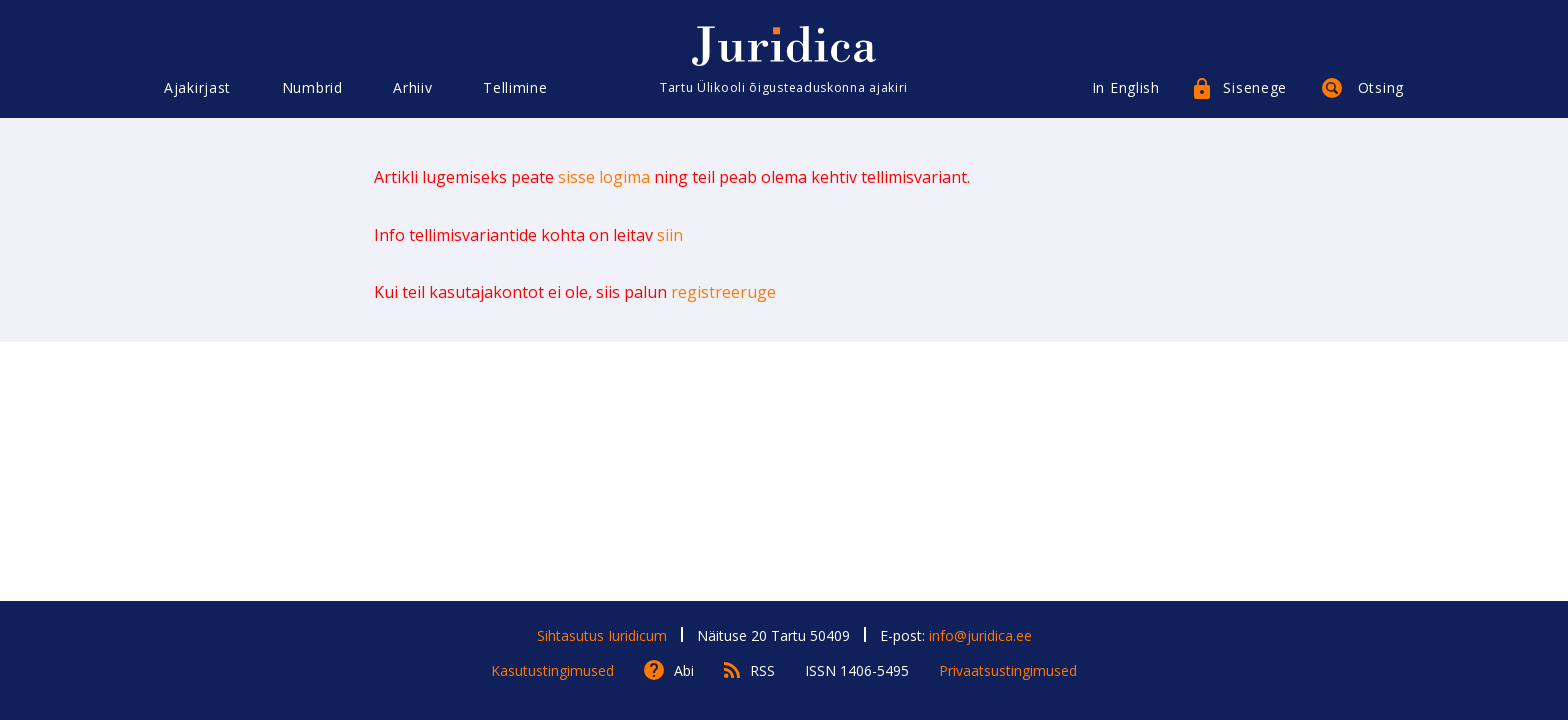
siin (670, 235)
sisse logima (604, 177)
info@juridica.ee (980, 635)
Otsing (1381, 87)
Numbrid (312, 87)
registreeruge (723, 292)
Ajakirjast (197, 87)
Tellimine (515, 87)
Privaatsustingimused (1008, 670)
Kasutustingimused (552, 670)
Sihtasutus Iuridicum (602, 635)
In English (1126, 87)
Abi (684, 670)
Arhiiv (412, 87)
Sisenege (1255, 87)
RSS (762, 670)
